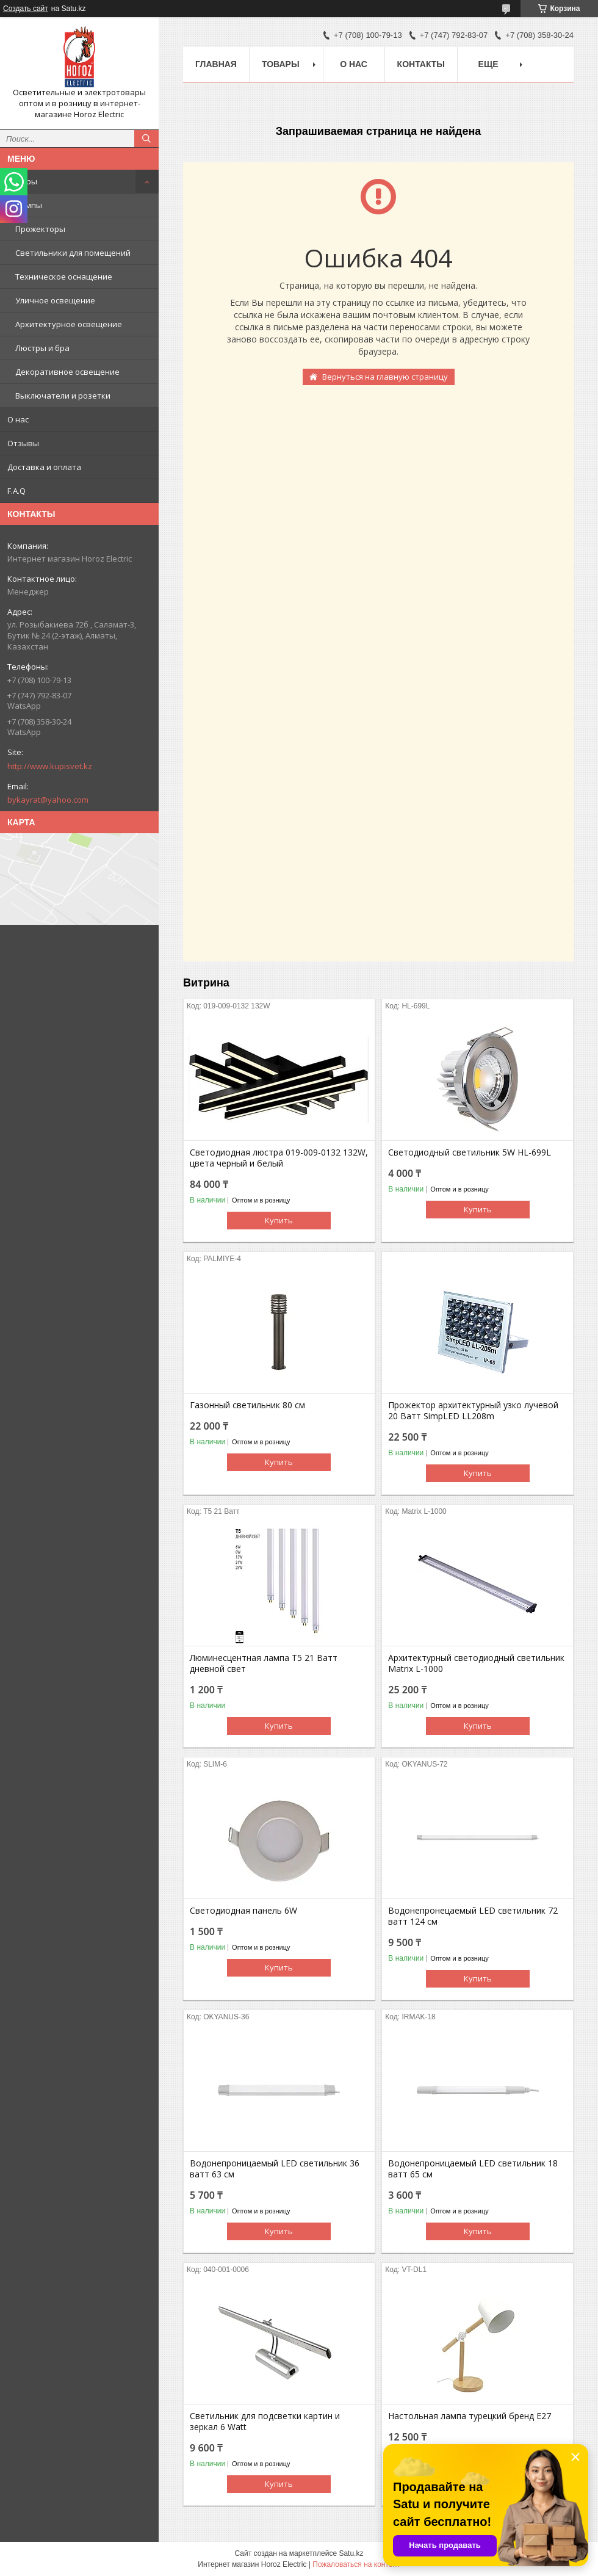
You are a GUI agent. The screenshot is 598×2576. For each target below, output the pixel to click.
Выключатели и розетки (62, 395)
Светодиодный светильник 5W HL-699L (469, 1152)
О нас (18, 419)
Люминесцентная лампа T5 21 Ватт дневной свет (263, 1663)
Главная (216, 64)
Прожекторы (40, 228)
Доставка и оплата (44, 466)
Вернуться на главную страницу (385, 376)
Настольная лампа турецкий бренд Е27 (469, 2416)
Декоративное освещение (67, 371)
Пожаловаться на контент (356, 2564)
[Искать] (146, 138)
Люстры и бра (42, 347)
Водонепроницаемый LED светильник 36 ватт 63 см (274, 2169)
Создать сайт (25, 8)
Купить (279, 1220)
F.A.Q (16, 490)
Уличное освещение (55, 300)
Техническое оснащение (63, 276)
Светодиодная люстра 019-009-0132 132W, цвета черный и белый (279, 1158)
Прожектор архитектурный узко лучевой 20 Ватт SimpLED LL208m (473, 1411)
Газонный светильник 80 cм (247, 1405)
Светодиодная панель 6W (243, 1910)
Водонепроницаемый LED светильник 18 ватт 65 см (473, 2169)
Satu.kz (351, 2553)
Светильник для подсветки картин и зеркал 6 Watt (265, 2422)
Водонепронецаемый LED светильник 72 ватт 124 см (473, 1916)
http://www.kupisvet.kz (49, 766)
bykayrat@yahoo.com (47, 799)
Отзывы (23, 443)
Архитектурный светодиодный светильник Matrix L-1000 (476, 1663)
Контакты (421, 64)
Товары (22, 181)
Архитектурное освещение (68, 324)
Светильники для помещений (73, 252)
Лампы (28, 205)
